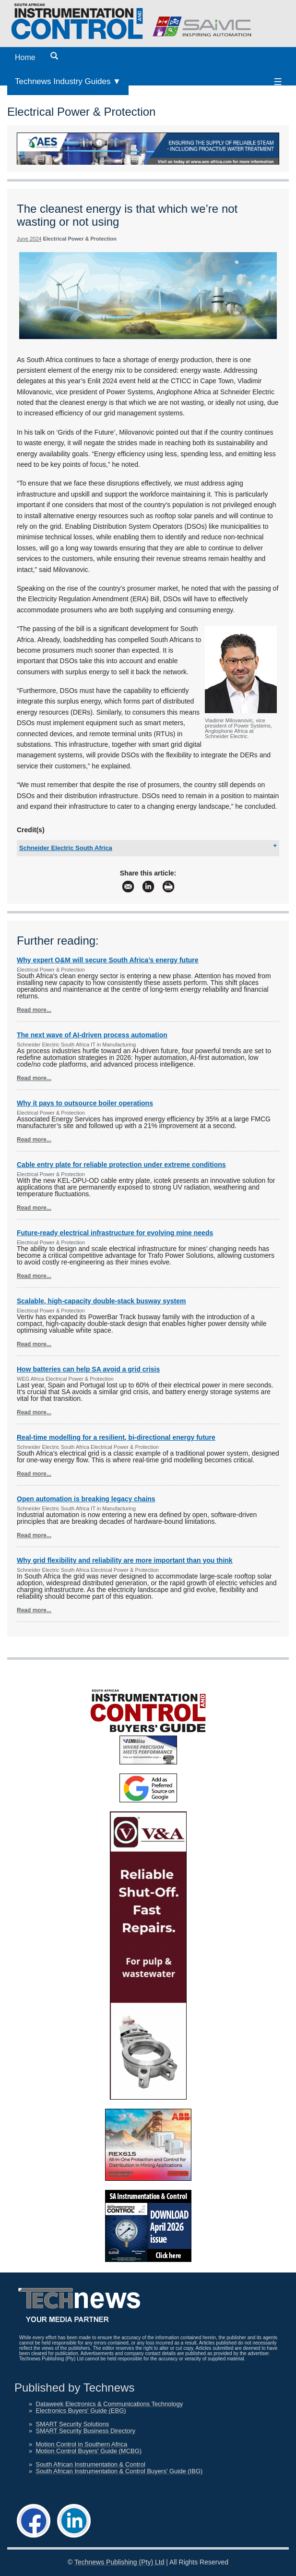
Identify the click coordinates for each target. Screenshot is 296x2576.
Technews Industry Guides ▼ (68, 81)
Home (25, 57)
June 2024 (29, 239)
